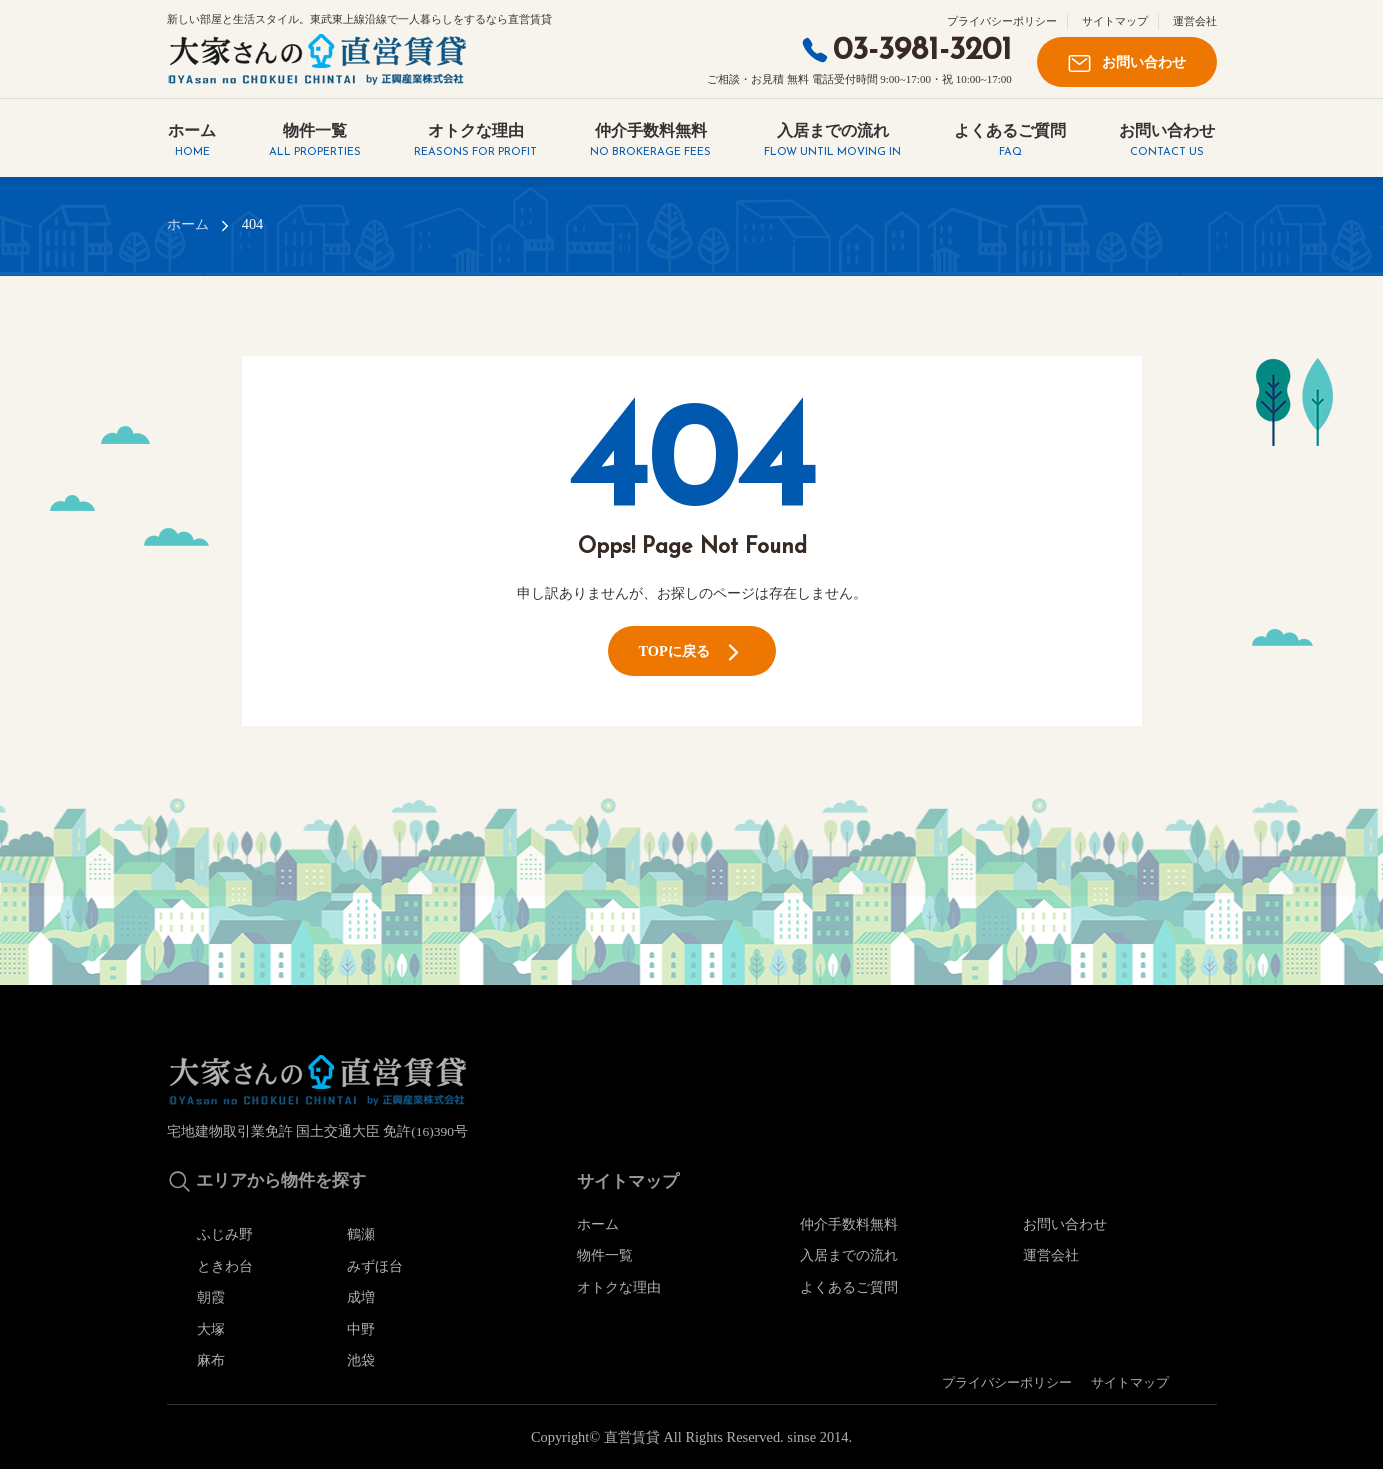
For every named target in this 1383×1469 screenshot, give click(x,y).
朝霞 (211, 1297)
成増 (361, 1297)
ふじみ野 (225, 1234)
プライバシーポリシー (1002, 21)
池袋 (361, 1360)
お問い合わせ (1127, 63)
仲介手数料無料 (650, 141)
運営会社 (1195, 21)
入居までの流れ (832, 141)
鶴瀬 (361, 1234)
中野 (361, 1329)
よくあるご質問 (1010, 141)
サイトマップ (1115, 21)
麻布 (211, 1360)
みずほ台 (375, 1266)
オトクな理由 (475, 141)
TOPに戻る (691, 652)
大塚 (211, 1329)
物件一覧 (315, 141)
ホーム (192, 141)
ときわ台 (225, 1266)
